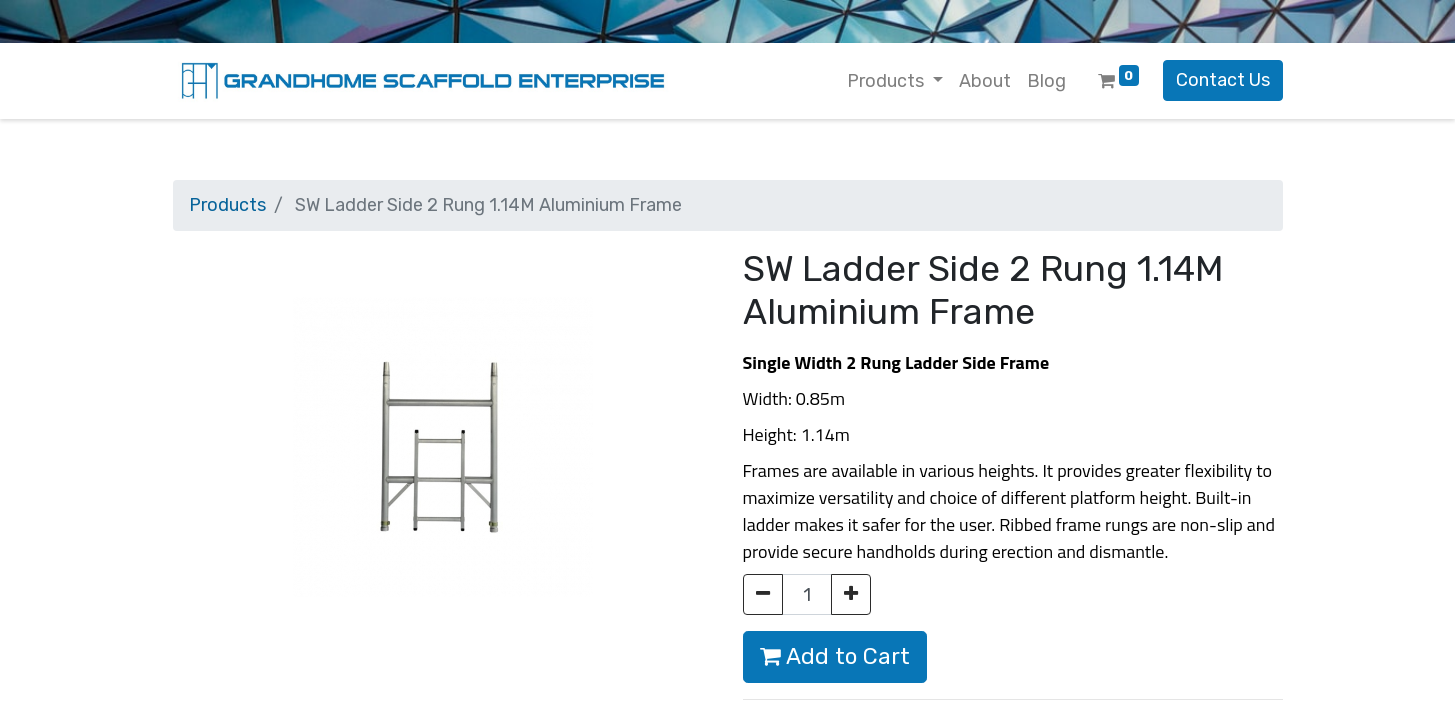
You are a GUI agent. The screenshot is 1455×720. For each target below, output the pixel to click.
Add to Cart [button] (835, 656)
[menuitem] (985, 81)
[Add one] (851, 594)
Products (227, 205)
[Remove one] (763, 594)
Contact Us (1223, 80)
